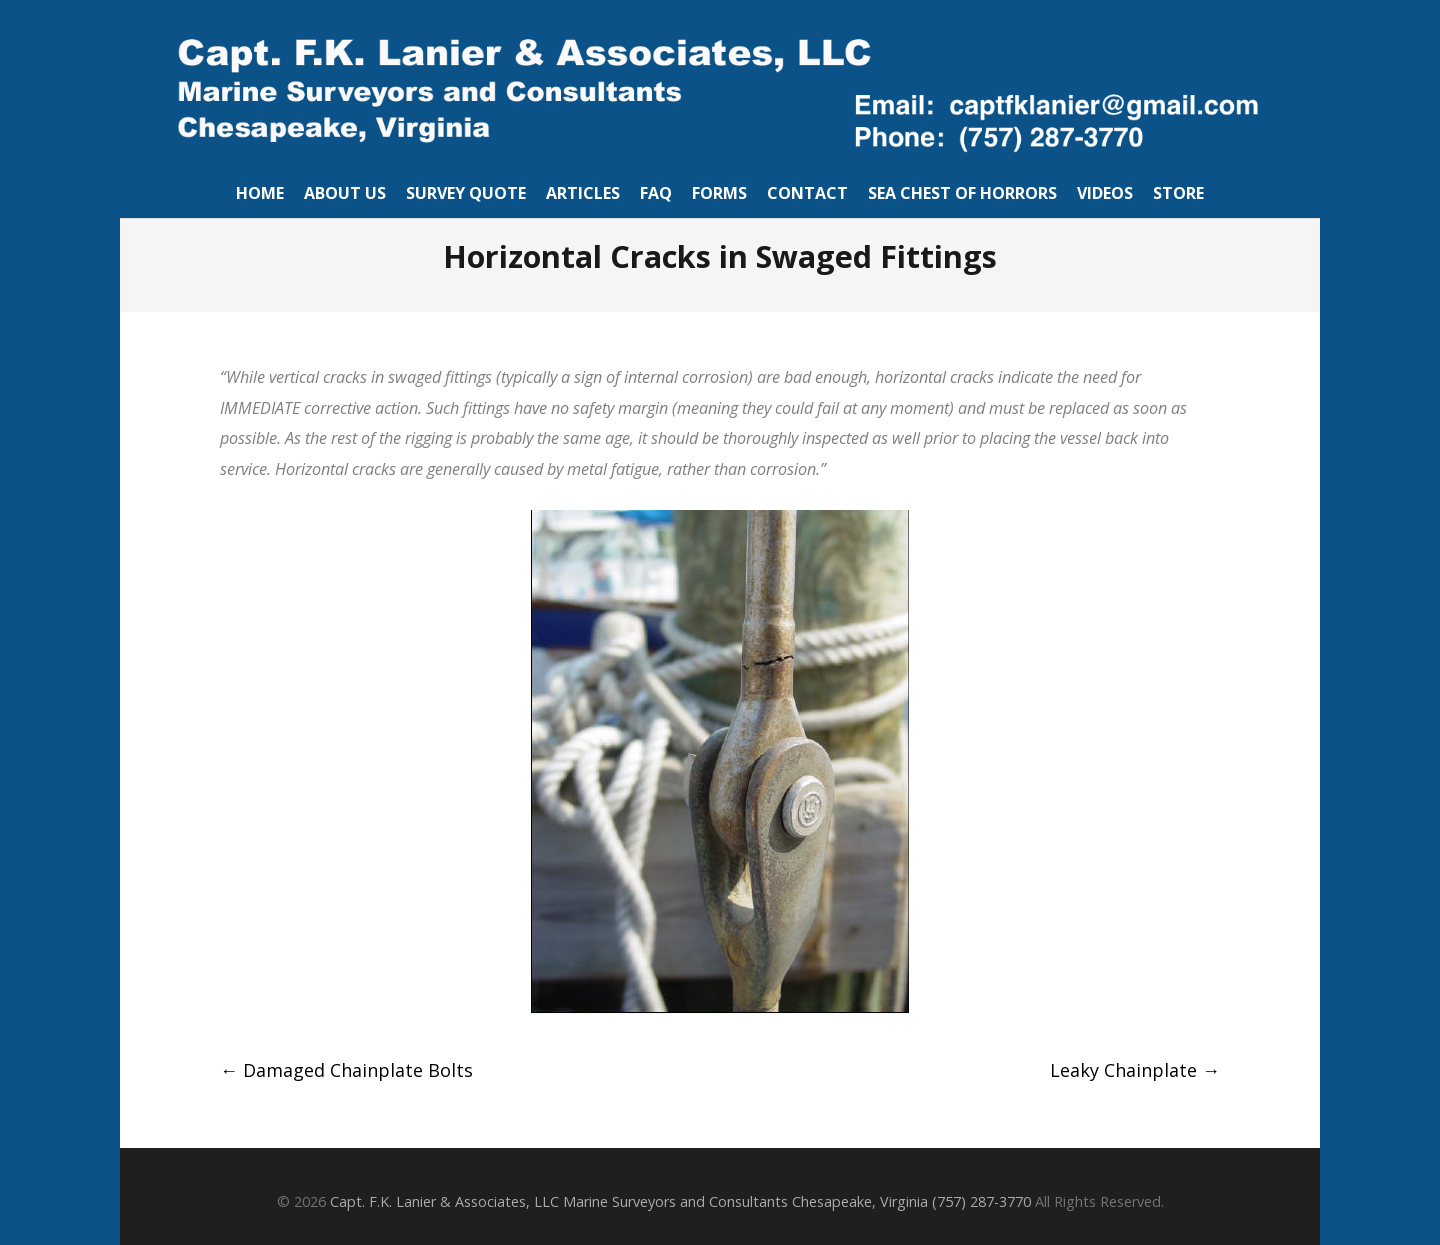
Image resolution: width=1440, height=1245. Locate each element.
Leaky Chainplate (1135, 1070)
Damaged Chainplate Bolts (346, 1070)
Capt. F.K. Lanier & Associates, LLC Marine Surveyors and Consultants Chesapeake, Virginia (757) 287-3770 (680, 1201)
